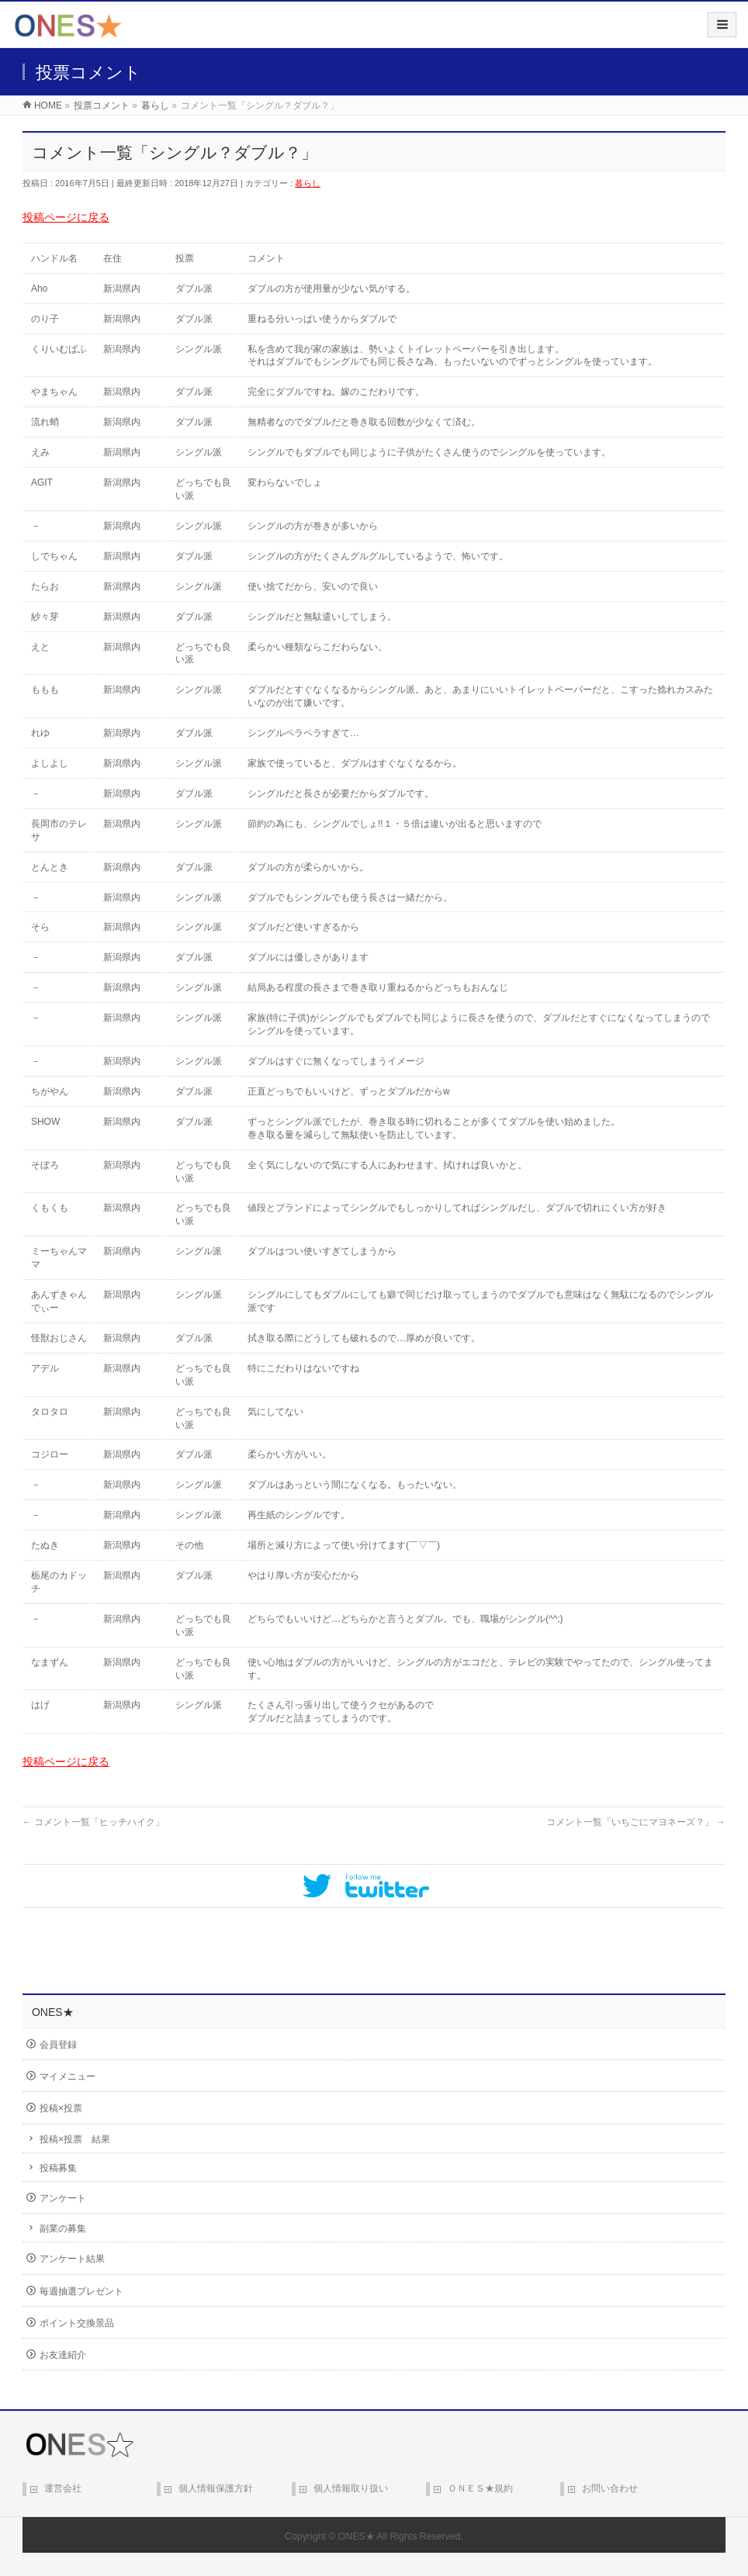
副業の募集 (63, 2228)
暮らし (307, 183)
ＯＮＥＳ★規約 (480, 2488)
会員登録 (58, 2044)
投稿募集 (58, 2168)
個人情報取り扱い (350, 2488)
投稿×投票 (61, 2108)
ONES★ (356, 2536)
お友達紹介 (63, 2355)
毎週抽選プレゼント (81, 2291)
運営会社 (62, 2488)
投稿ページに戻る (66, 217)
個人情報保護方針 (215, 2488)
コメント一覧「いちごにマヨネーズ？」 (635, 1822)
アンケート (63, 2198)
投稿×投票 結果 (75, 2139)
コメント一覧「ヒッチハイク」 (93, 1822)
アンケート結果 (72, 2258)
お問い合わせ (610, 2488)
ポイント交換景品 (77, 2323)
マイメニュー (67, 2076)
